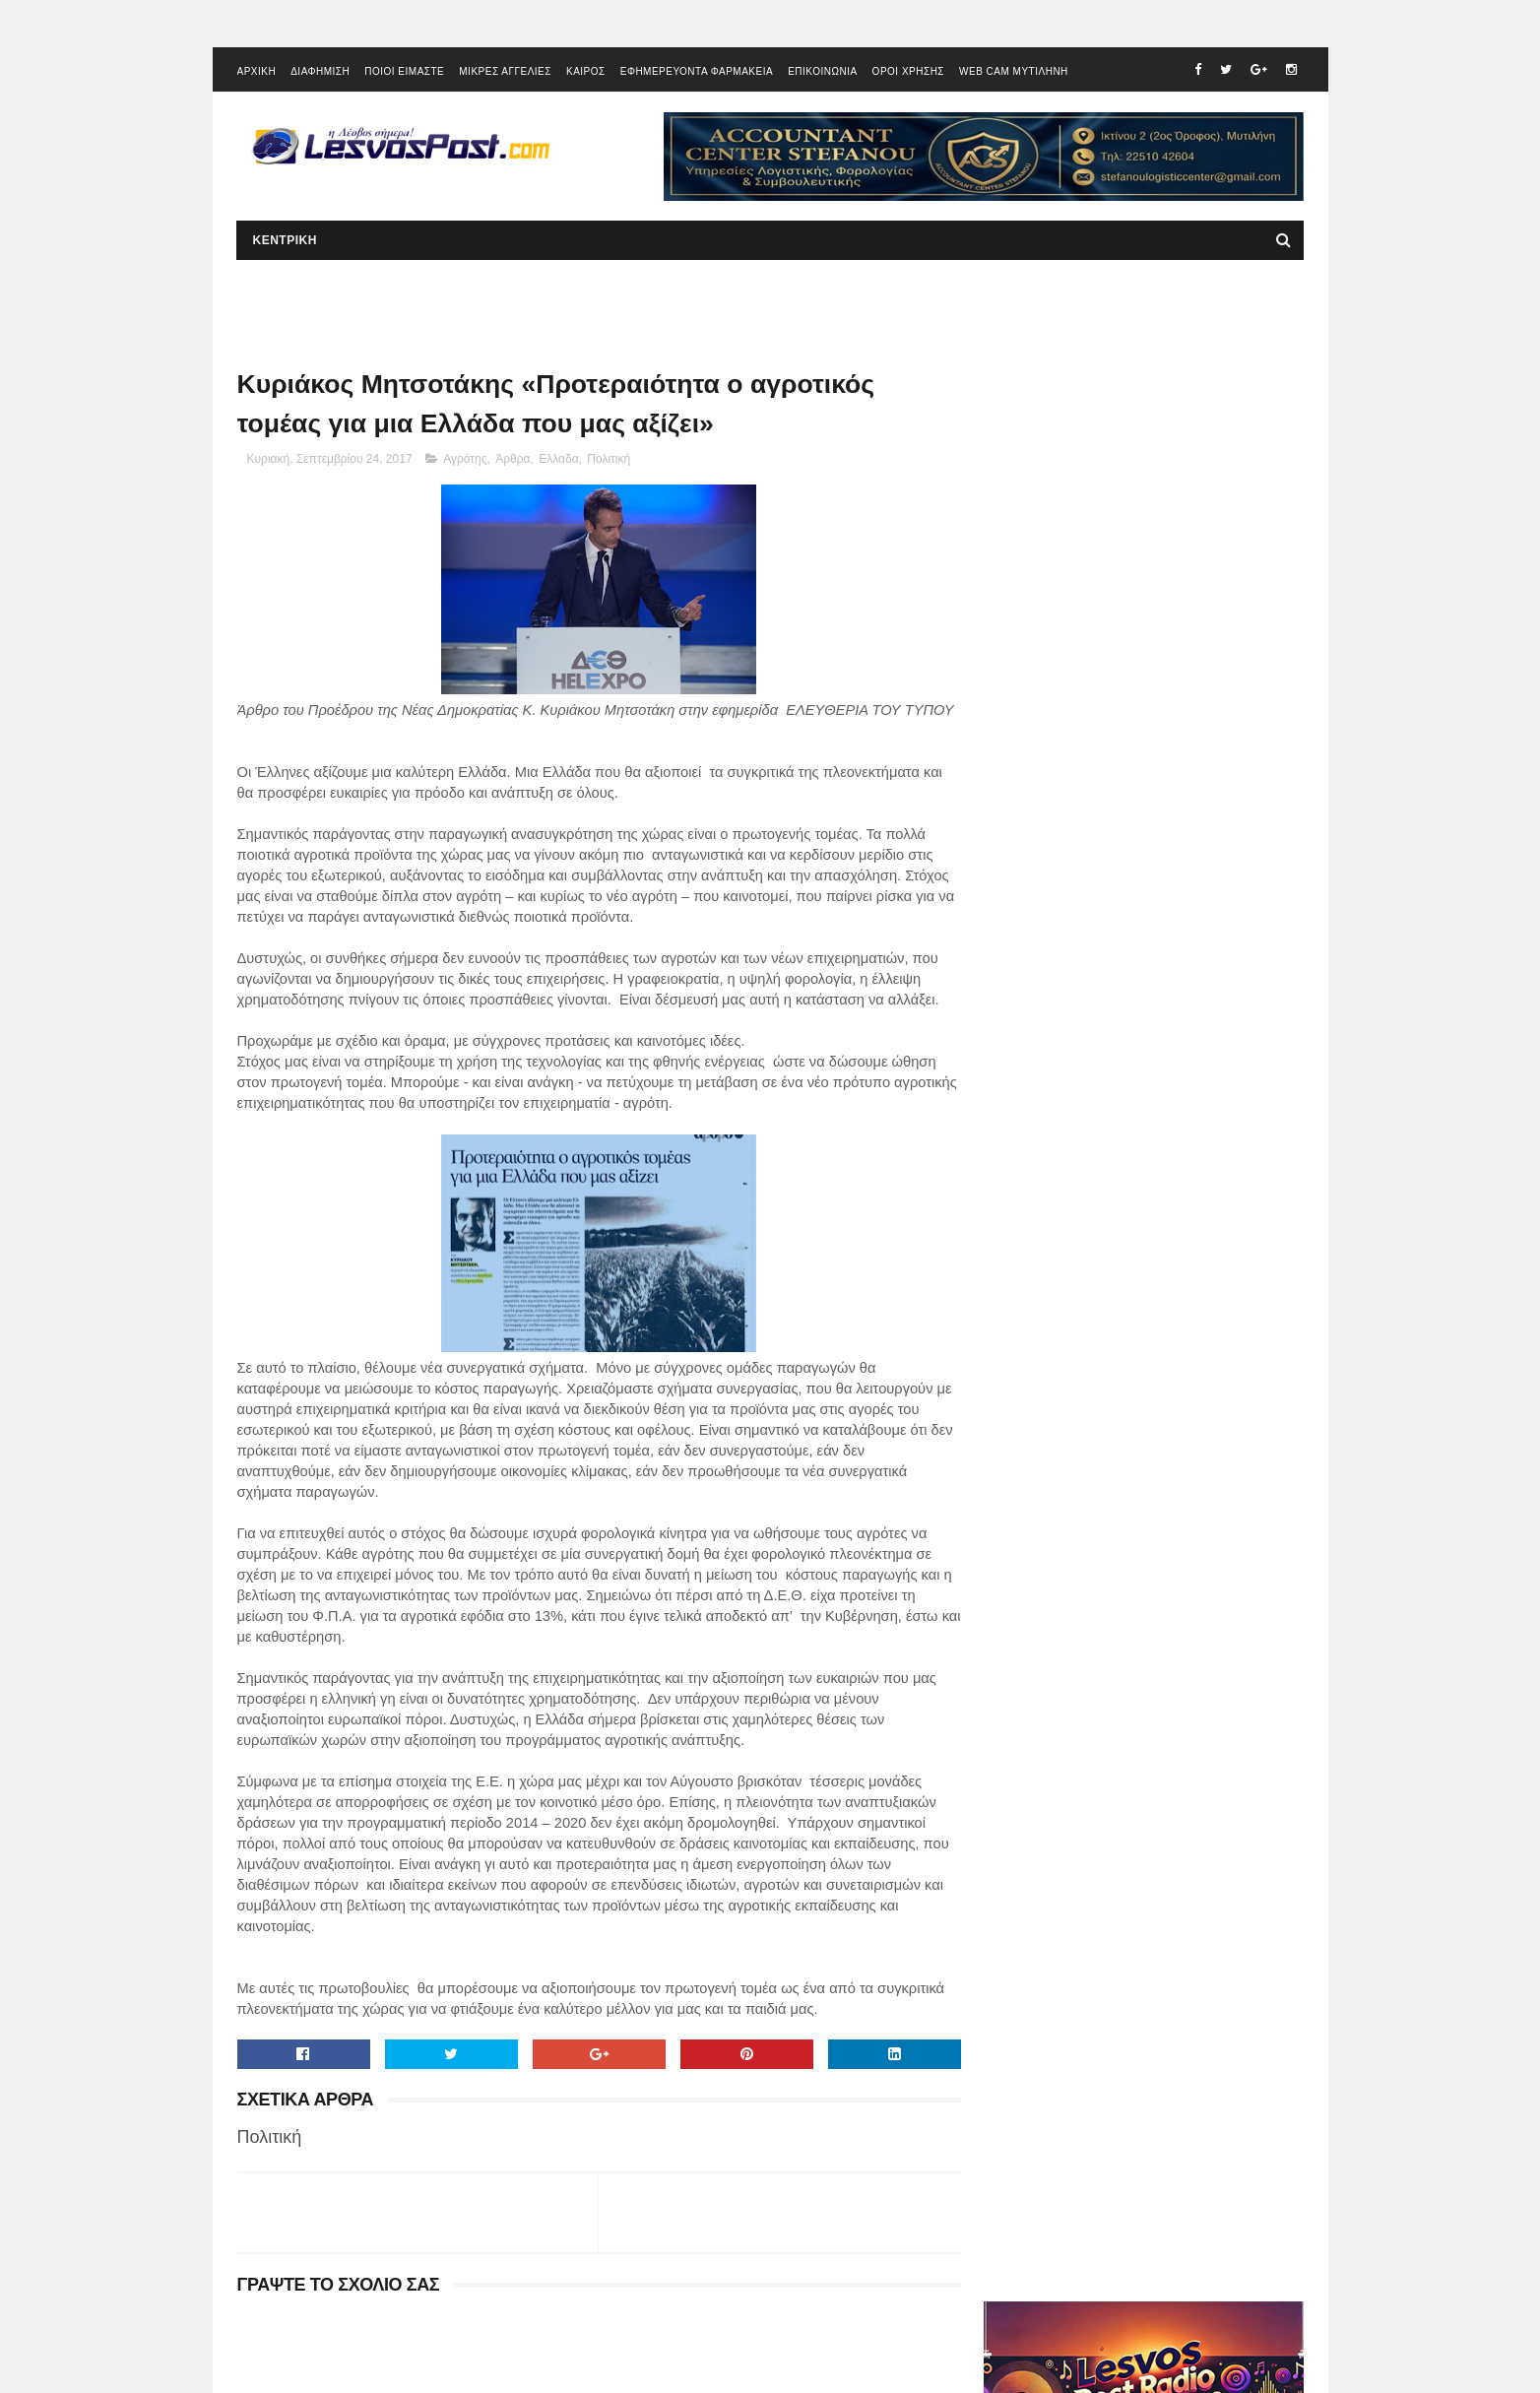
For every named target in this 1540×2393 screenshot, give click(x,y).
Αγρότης (464, 462)
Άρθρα (512, 462)
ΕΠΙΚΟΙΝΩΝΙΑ (822, 73)
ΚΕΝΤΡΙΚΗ (285, 242)
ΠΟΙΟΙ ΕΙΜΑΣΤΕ (404, 73)
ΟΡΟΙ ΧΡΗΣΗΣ (908, 73)
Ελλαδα (558, 462)
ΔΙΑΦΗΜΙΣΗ (320, 73)
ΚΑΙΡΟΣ (586, 73)
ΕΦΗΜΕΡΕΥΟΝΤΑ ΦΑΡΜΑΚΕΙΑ (696, 73)
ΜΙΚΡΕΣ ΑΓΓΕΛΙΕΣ (505, 73)
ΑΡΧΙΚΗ (257, 73)
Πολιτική (608, 462)
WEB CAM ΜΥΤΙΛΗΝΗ (1013, 73)
